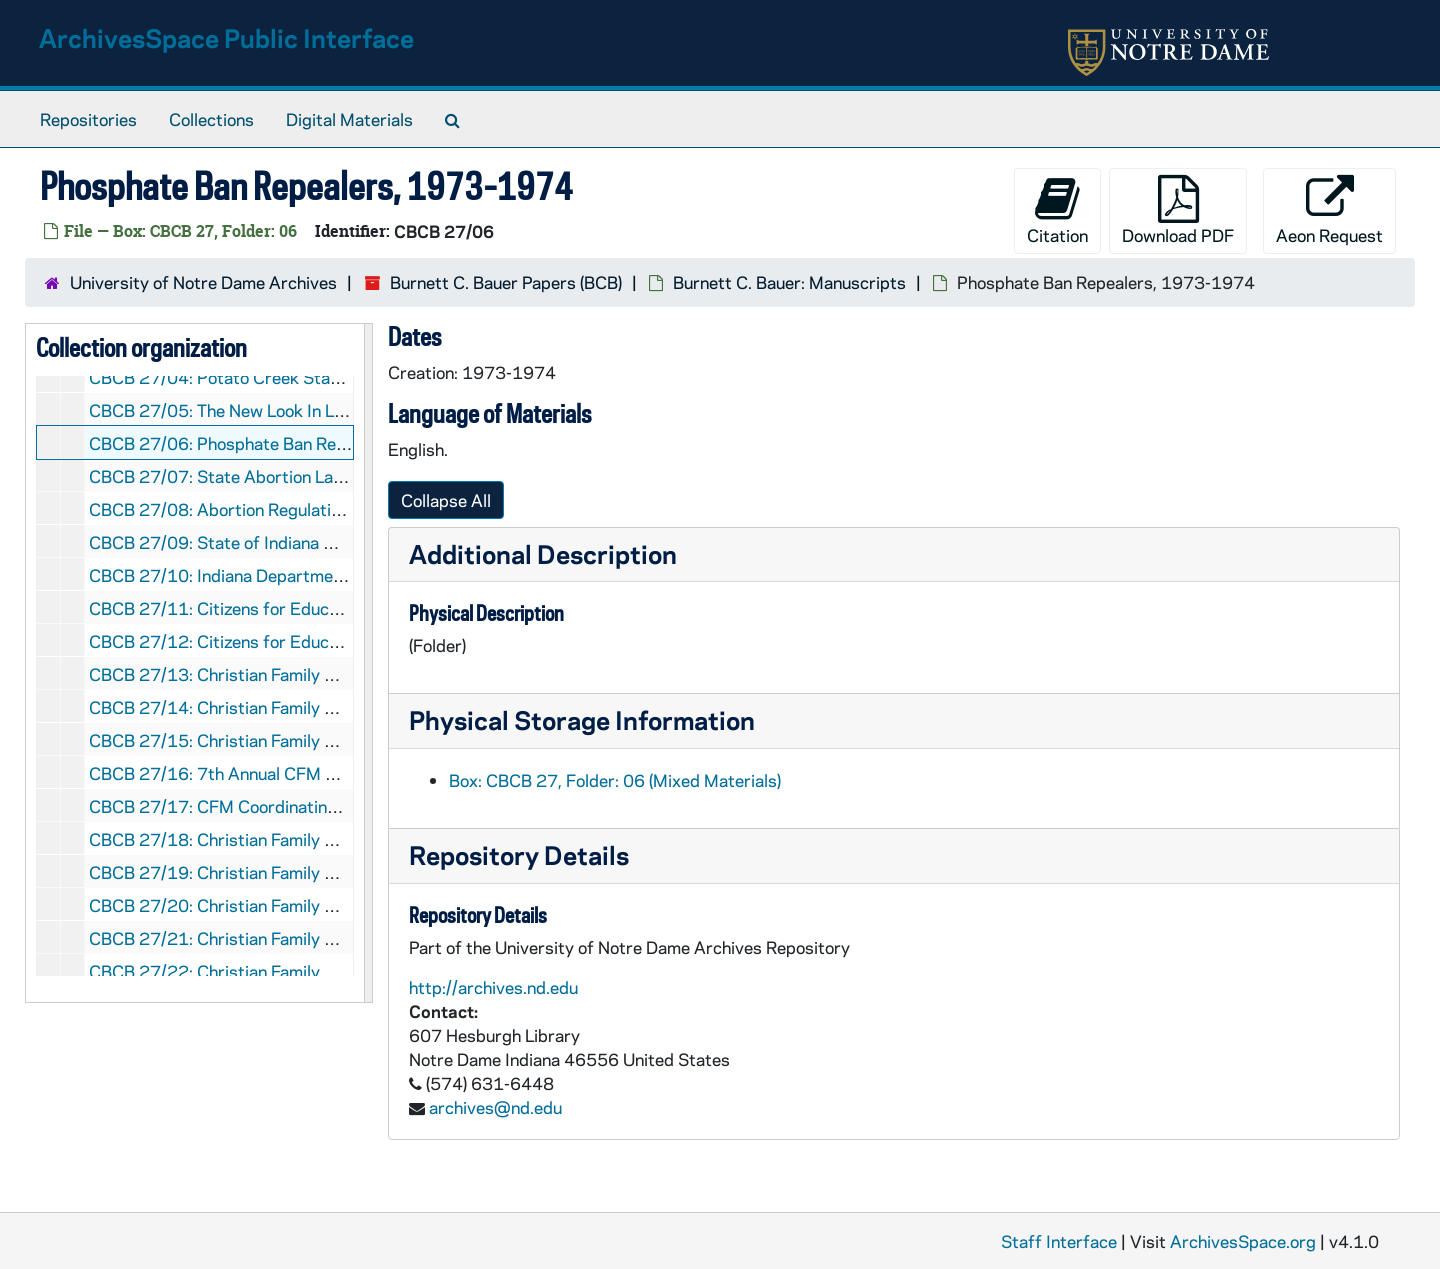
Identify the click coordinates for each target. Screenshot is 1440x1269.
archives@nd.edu (495, 1107)
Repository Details (519, 854)
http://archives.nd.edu (493, 987)
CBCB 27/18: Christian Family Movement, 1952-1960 (298, 839)
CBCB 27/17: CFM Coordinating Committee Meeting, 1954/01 (331, 806)
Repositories (88, 119)
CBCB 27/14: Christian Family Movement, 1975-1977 (298, 707)
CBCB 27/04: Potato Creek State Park (237, 377)
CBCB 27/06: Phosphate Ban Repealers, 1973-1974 (292, 443)
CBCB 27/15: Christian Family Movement (247, 740)
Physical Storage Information (582, 719)
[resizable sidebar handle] (368, 663)
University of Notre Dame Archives (203, 282)
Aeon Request (1329, 210)
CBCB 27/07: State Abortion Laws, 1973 (248, 476)
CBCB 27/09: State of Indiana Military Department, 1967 (310, 542)
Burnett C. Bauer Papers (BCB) (506, 282)
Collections (211, 119)
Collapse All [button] (446, 500)
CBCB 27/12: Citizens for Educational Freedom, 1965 (296, 641)
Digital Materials (349, 119)
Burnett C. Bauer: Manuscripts (789, 282)
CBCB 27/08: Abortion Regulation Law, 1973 (262, 509)
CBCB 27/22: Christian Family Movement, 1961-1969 (298, 971)
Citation (1057, 210)
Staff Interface (1059, 1241)
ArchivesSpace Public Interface (226, 37)
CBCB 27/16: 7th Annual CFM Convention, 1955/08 (290, 773)
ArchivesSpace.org (1243, 1241)
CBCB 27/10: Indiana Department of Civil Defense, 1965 (307, 575)
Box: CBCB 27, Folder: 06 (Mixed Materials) (615, 780)
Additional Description (543, 553)
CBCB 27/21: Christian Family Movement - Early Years (298, 938)
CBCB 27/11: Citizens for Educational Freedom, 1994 (296, 608)
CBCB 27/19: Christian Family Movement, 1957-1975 (298, 872)
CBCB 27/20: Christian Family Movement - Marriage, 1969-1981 (340, 905)
